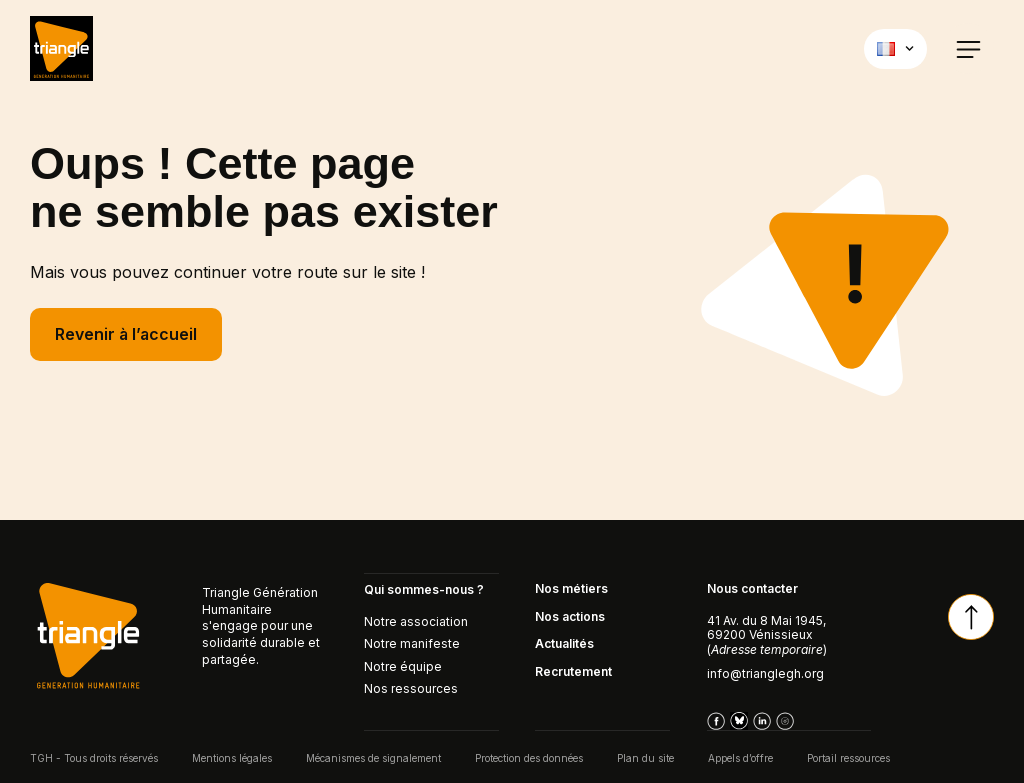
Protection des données (529, 757)
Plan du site (645, 757)
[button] (968, 48)
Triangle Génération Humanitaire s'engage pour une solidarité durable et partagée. (261, 626)
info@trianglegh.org (765, 673)
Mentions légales (232, 757)
